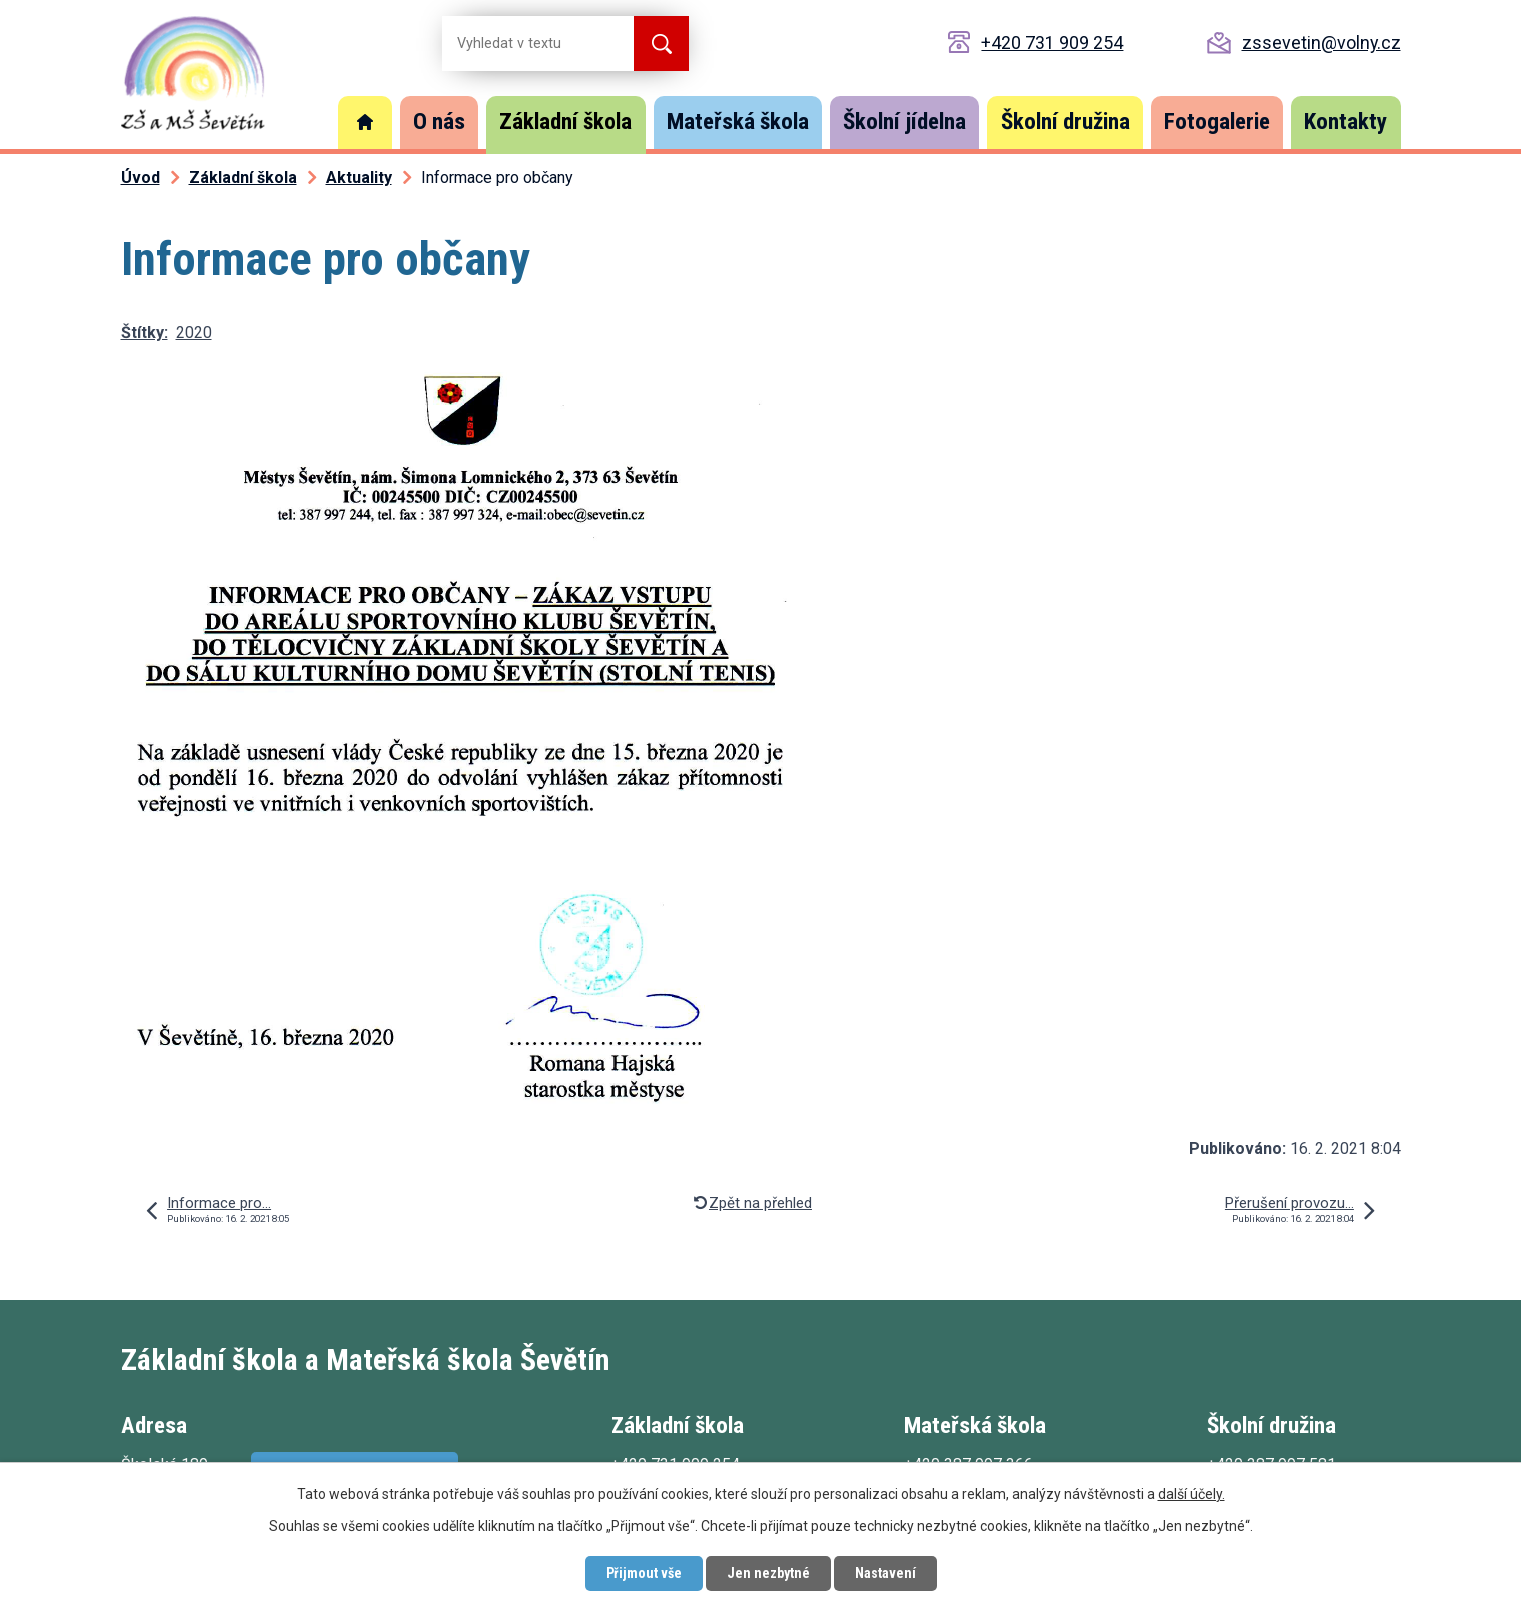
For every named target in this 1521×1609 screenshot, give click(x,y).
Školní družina (1065, 121)
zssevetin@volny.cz (1321, 42)
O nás (439, 121)
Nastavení (885, 1573)
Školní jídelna (904, 121)
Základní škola (565, 121)
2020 (194, 332)
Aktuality (359, 177)
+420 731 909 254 (1052, 42)
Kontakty (1345, 121)
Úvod (365, 122)
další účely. (1191, 1494)
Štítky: (144, 332)
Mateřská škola (738, 121)
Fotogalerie (1217, 121)
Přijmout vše (644, 1573)
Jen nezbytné (768, 1573)
